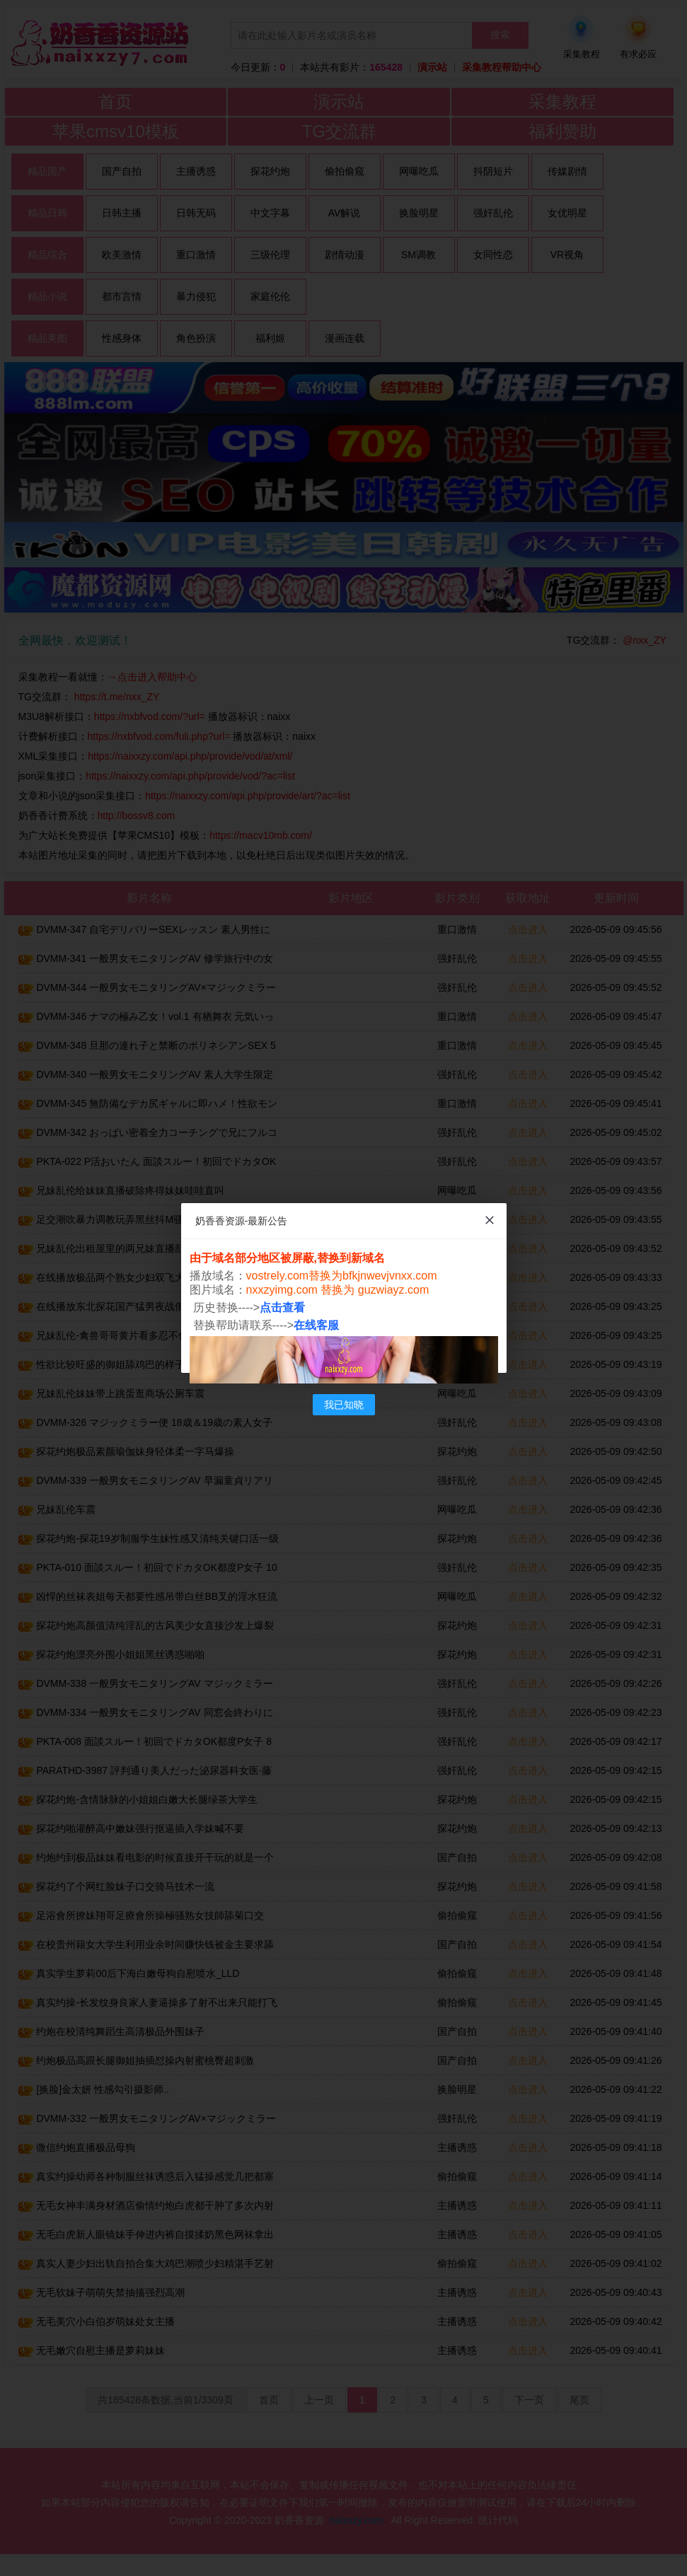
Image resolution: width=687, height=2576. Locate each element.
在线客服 (316, 1325)
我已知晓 (344, 1404)
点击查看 (282, 1307)
